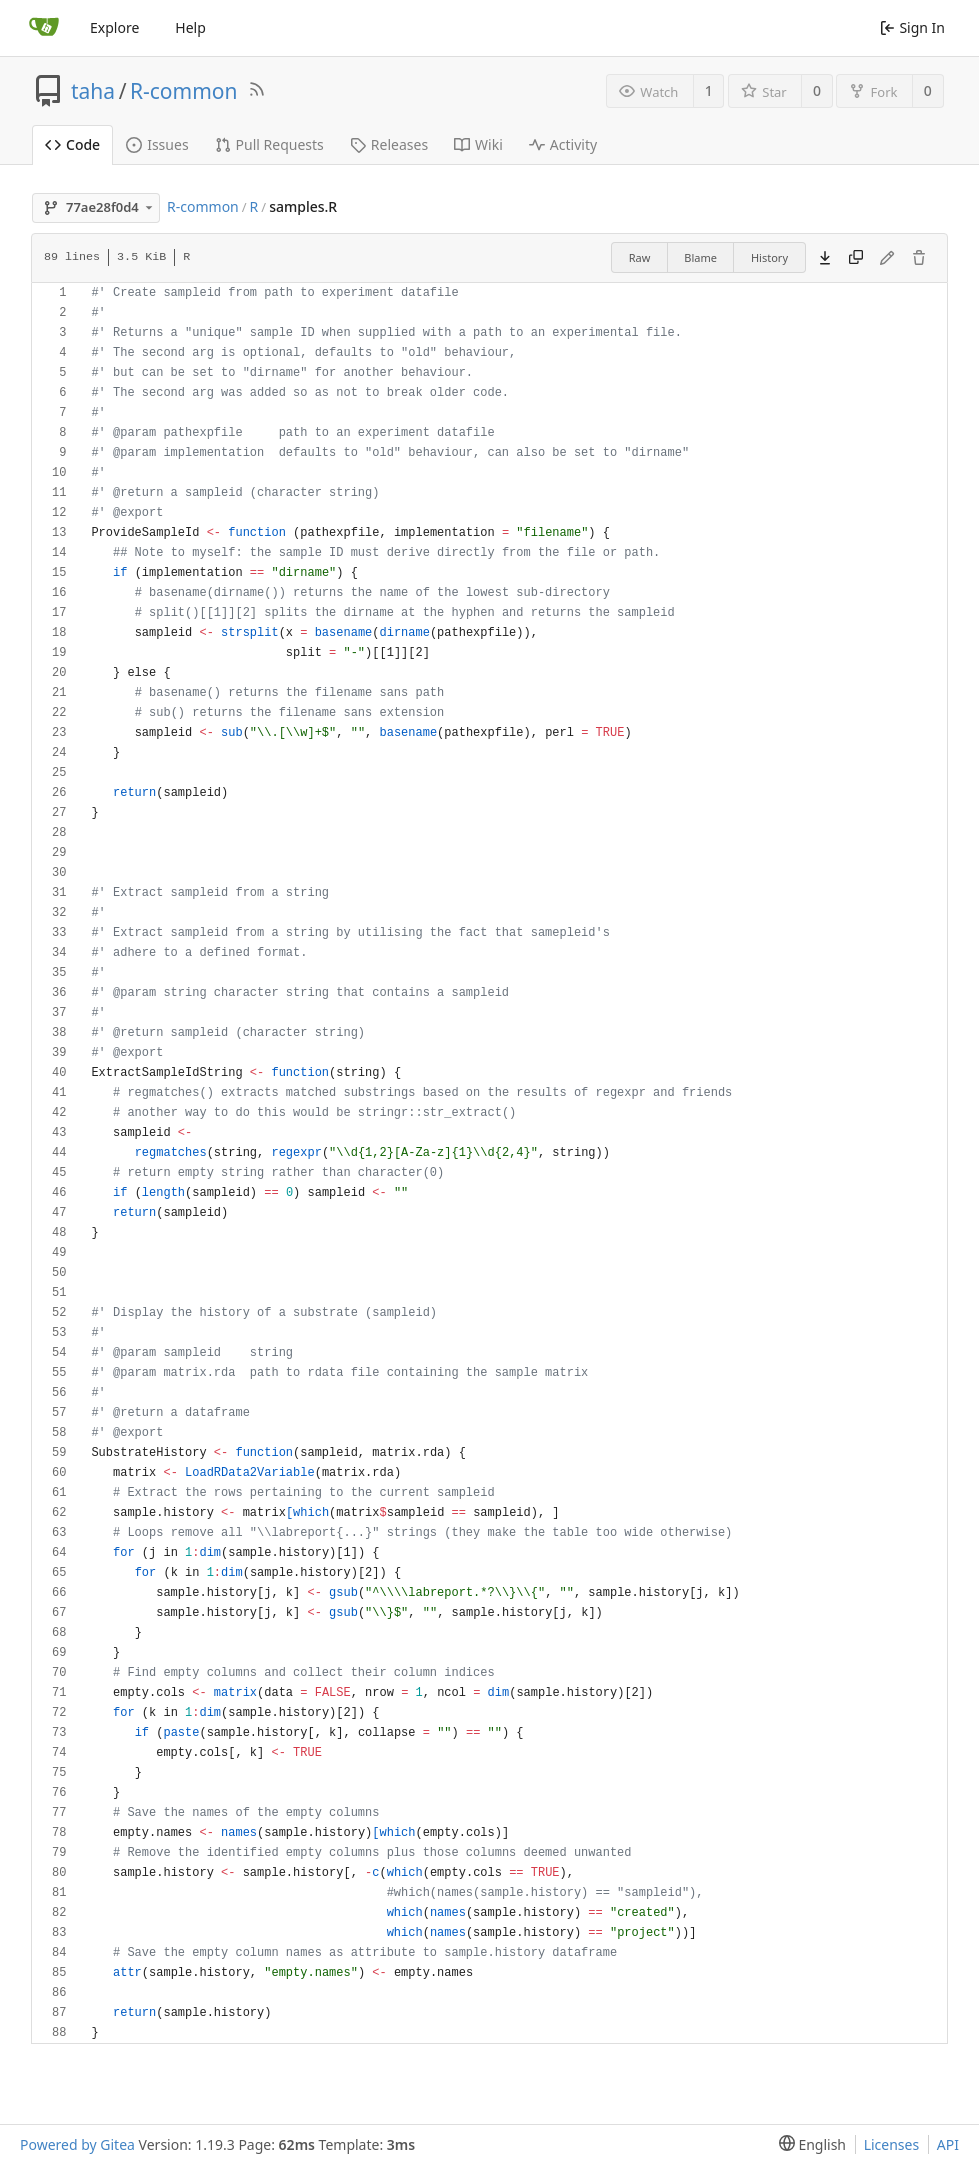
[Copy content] (856, 258)
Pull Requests (269, 144)
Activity (563, 144)
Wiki (478, 144)
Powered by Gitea (77, 2144)
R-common (184, 91)
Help (190, 27)
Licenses (892, 2144)
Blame (700, 257)
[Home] (44, 28)
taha (93, 91)
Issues (157, 144)
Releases (389, 144)
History (769, 257)
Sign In (912, 27)
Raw (640, 257)
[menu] (808, 2144)
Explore (114, 27)
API (948, 2144)
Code (72, 144)
